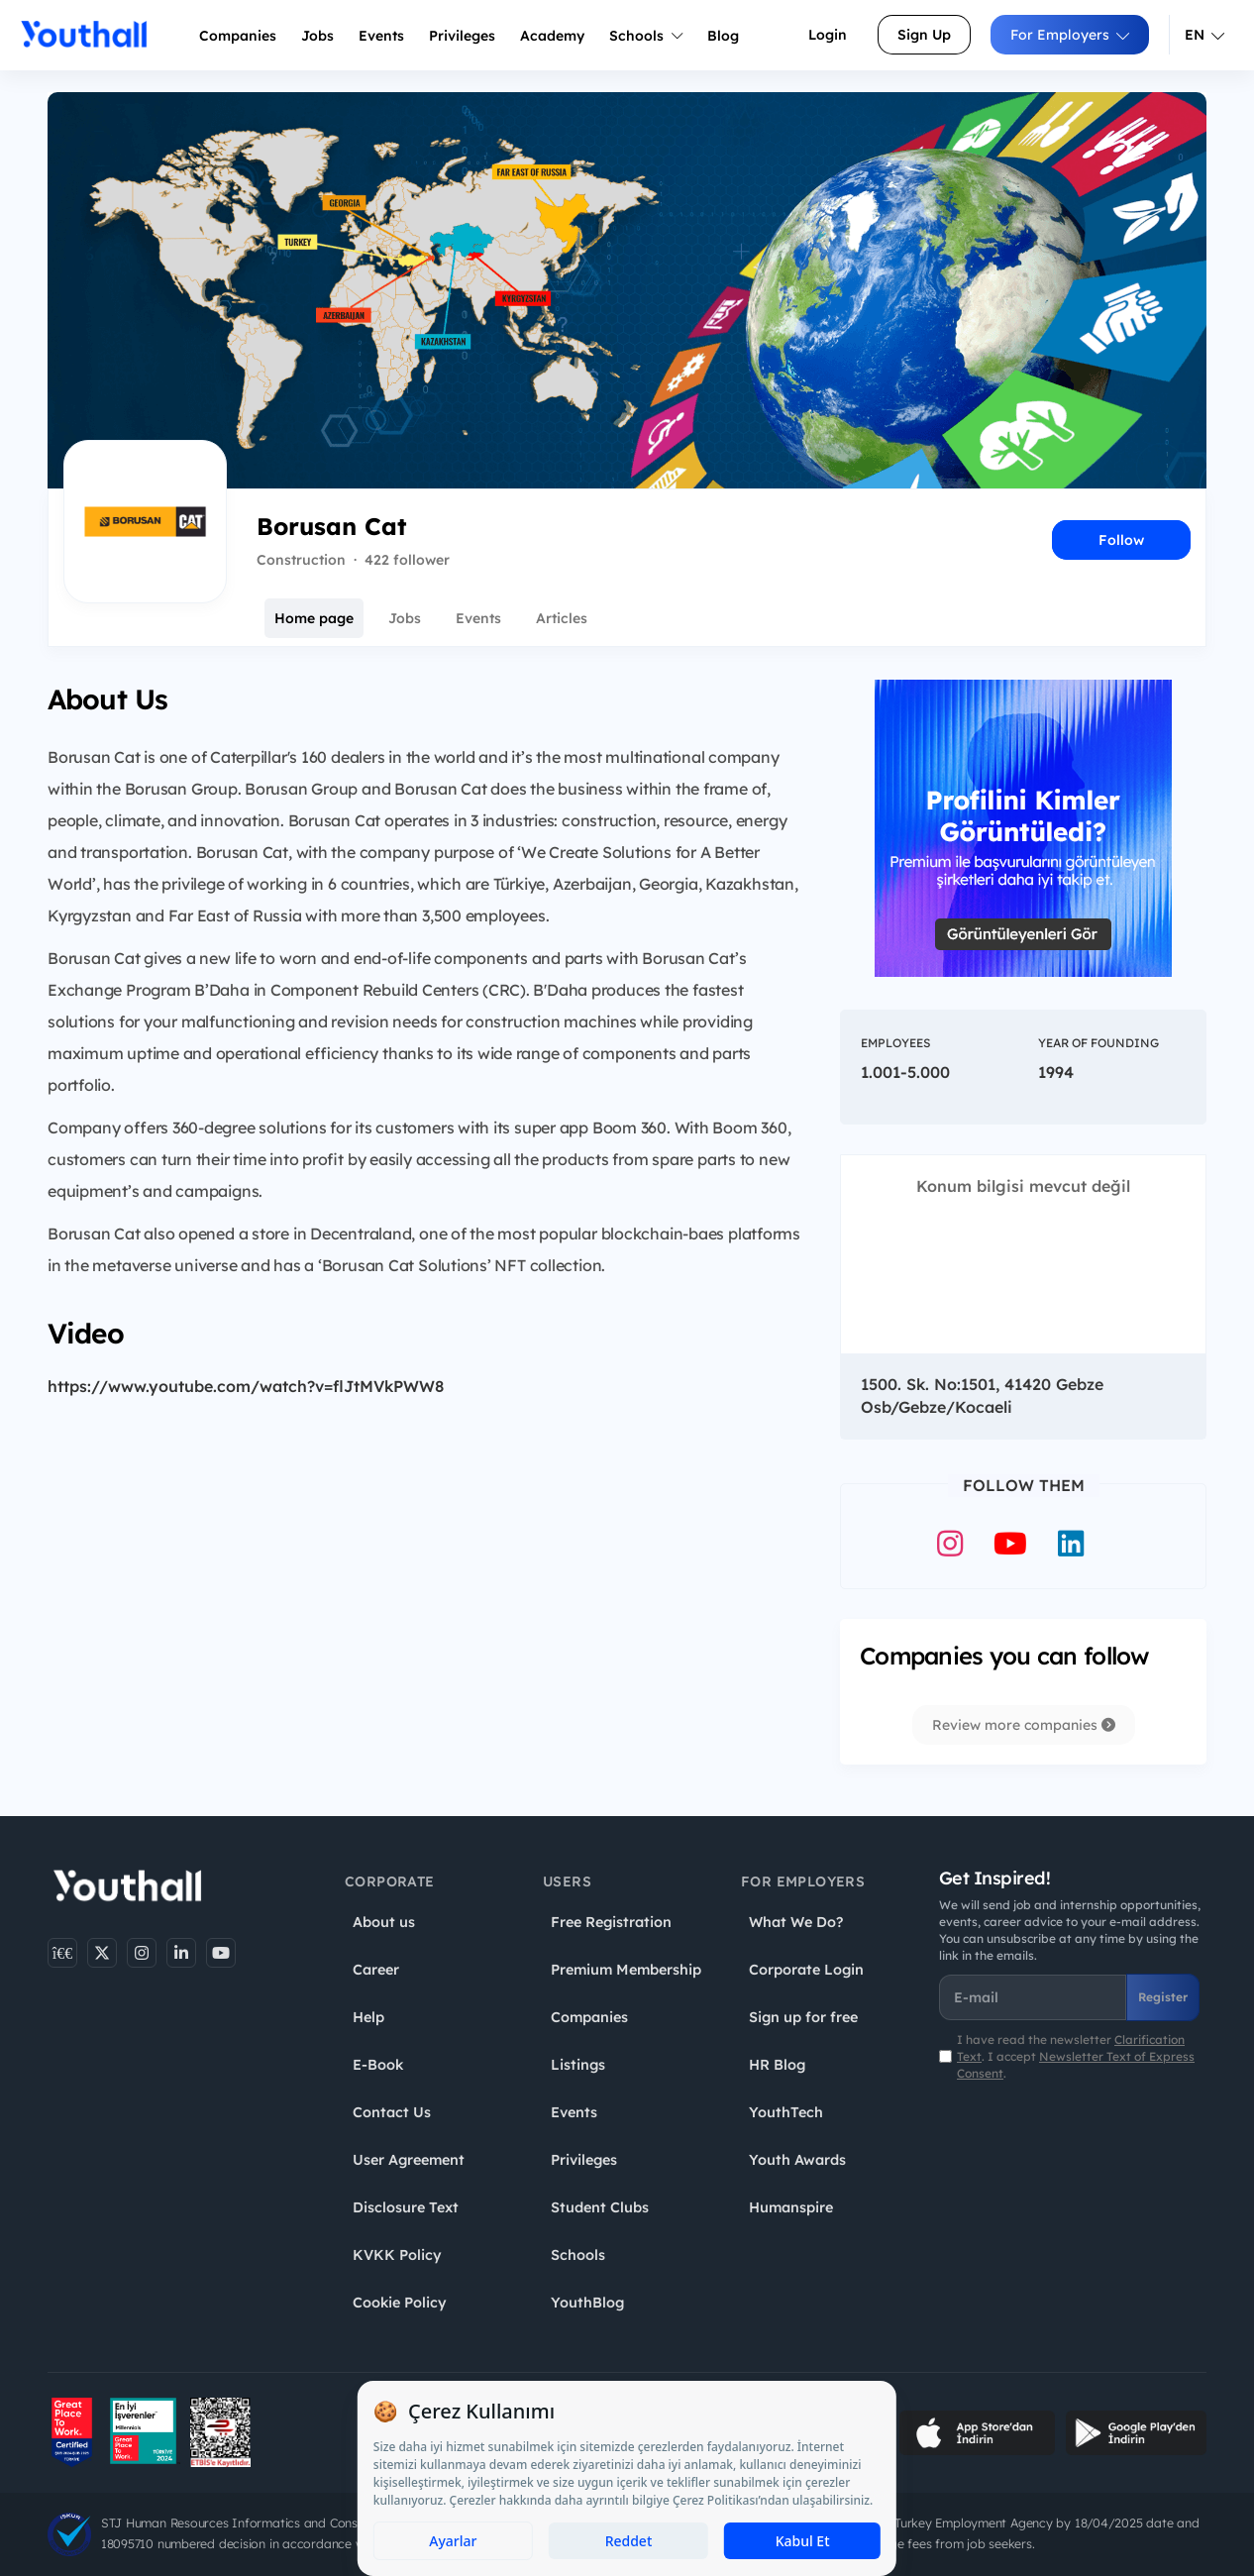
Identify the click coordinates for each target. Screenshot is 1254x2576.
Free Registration (611, 1922)
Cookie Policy (400, 2302)
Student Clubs (600, 2207)
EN (1204, 35)
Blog (723, 36)
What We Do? (796, 1922)
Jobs (317, 36)
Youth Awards (797, 2160)
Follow (1121, 540)
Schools (645, 36)
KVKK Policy (397, 2255)
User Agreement (409, 2160)
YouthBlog (587, 2302)
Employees (895, 1042)
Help (368, 2017)
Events (381, 36)
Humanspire (791, 2207)
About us (384, 1922)
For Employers (1069, 35)
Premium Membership (626, 1970)
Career (376, 1970)
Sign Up (924, 35)
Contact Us (392, 2112)
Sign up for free (803, 2017)
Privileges (584, 2160)
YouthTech (786, 2112)
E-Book (378, 2065)
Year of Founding (1098, 1042)
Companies (237, 36)
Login (827, 35)
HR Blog (777, 2065)
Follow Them (1024, 1485)
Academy (552, 36)
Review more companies (1023, 1725)
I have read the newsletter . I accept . (1076, 2056)
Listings (578, 2065)
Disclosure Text (406, 2207)
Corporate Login (806, 1970)
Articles (561, 618)
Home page (314, 618)
